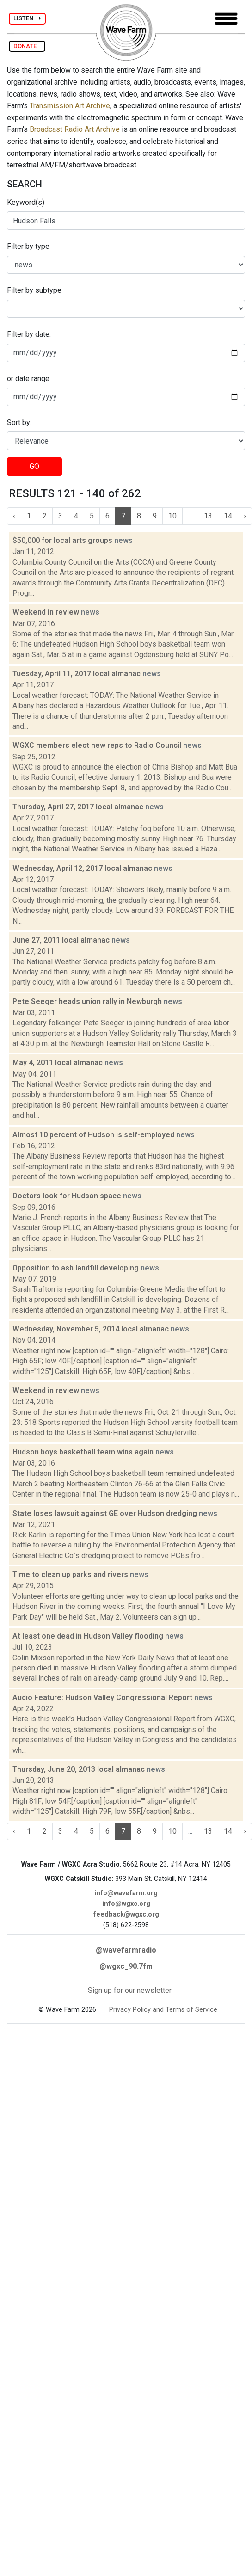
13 (208, 516)
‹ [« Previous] (14, 516)
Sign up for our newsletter (130, 1990)
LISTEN (27, 18)
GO (34, 466)
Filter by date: (29, 334)
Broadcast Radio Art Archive (75, 129)
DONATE (27, 46)
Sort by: (19, 422)
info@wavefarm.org (126, 1893)
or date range (28, 378)
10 (172, 516)
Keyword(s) (25, 202)
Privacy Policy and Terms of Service (163, 2010)
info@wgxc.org (126, 1904)
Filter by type (28, 246)
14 (228, 516)
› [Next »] (245, 516)
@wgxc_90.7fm (126, 1966)
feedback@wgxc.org (126, 1914)
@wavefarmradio (126, 1950)
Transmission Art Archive (70, 105)
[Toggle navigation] (226, 19)
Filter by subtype (34, 290)
